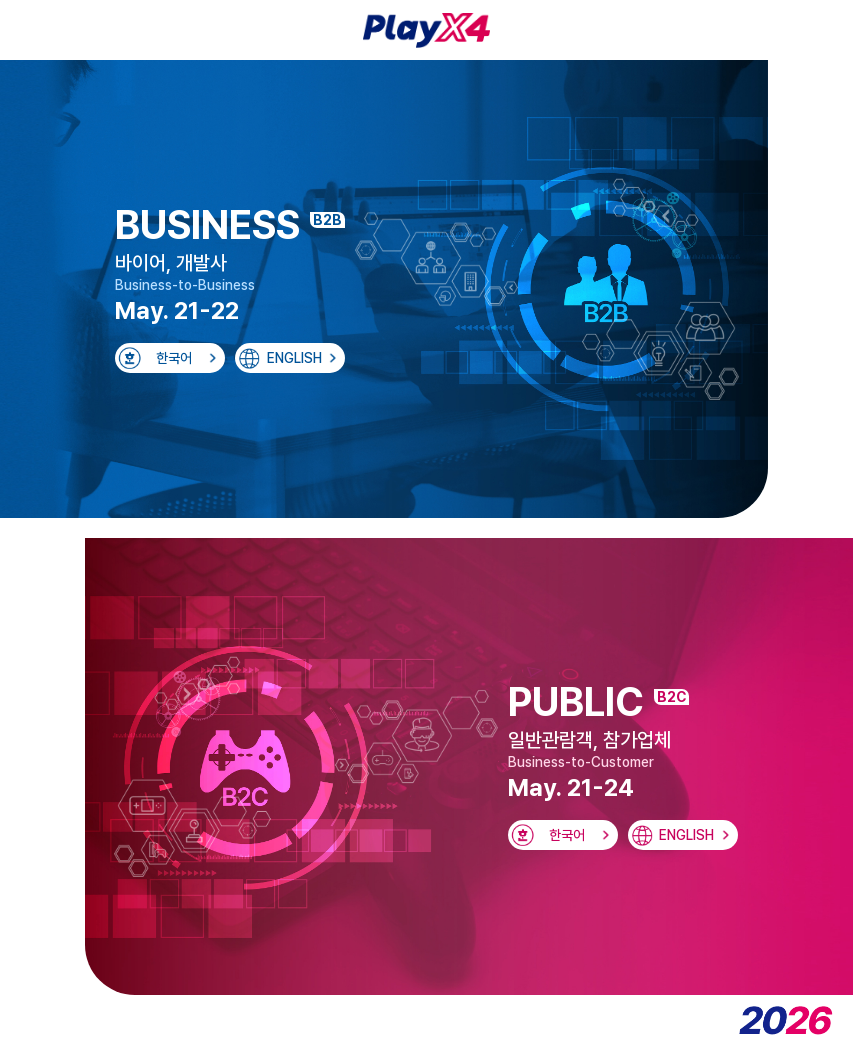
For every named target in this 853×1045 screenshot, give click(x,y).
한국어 (174, 358)
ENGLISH (294, 358)
